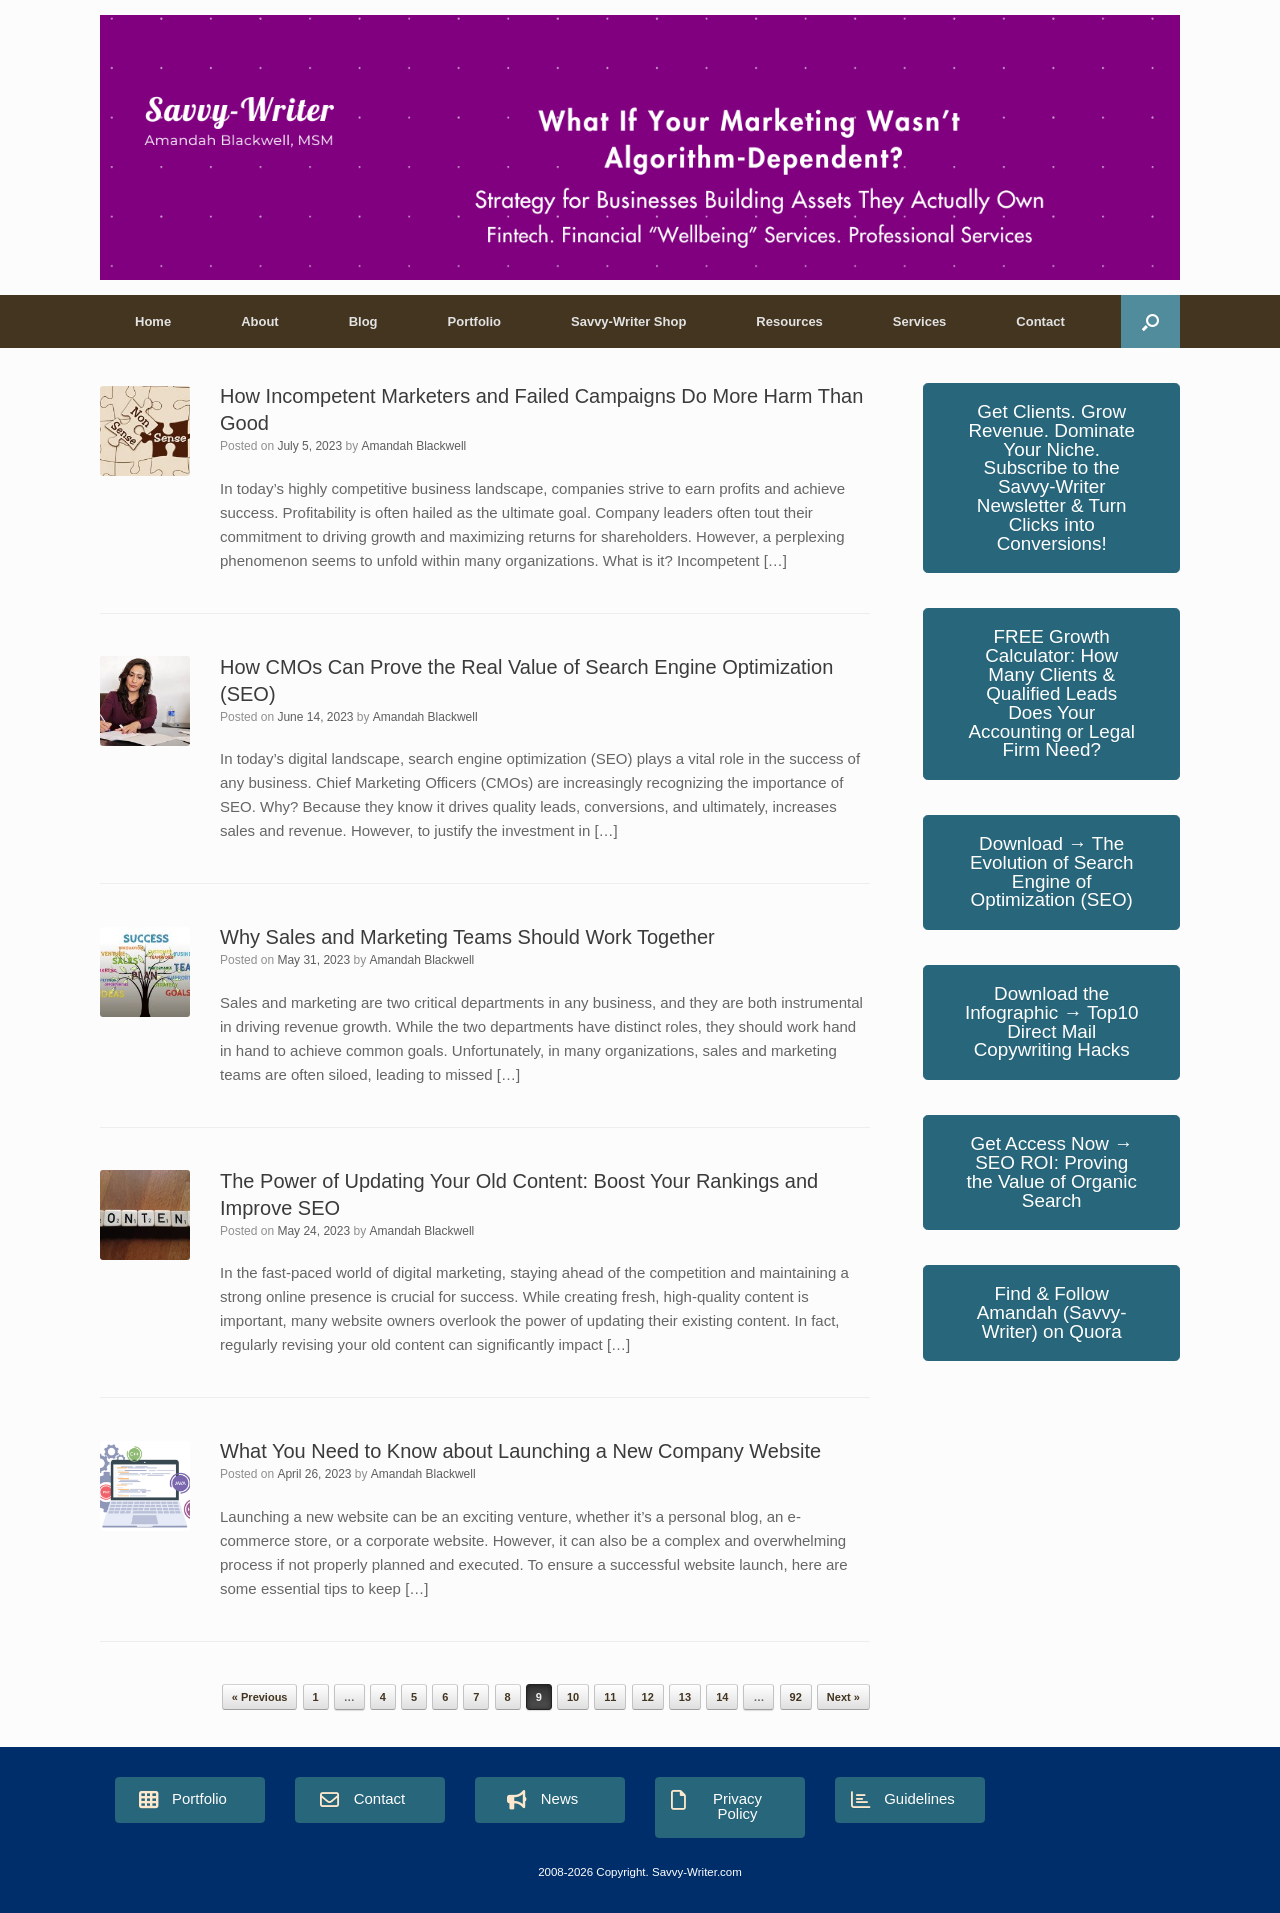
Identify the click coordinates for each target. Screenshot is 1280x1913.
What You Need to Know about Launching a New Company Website (520, 1451)
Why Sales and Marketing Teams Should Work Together (467, 937)
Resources (789, 321)
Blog (363, 321)
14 (722, 1697)
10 (573, 1697)
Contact (1040, 321)
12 (648, 1697)
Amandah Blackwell (414, 446)
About (260, 321)
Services (920, 321)
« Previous (260, 1697)
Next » (843, 1697)
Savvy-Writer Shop (628, 321)
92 (796, 1697)
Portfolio (474, 321)
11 (610, 1697)
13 (685, 1697)
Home (153, 321)
